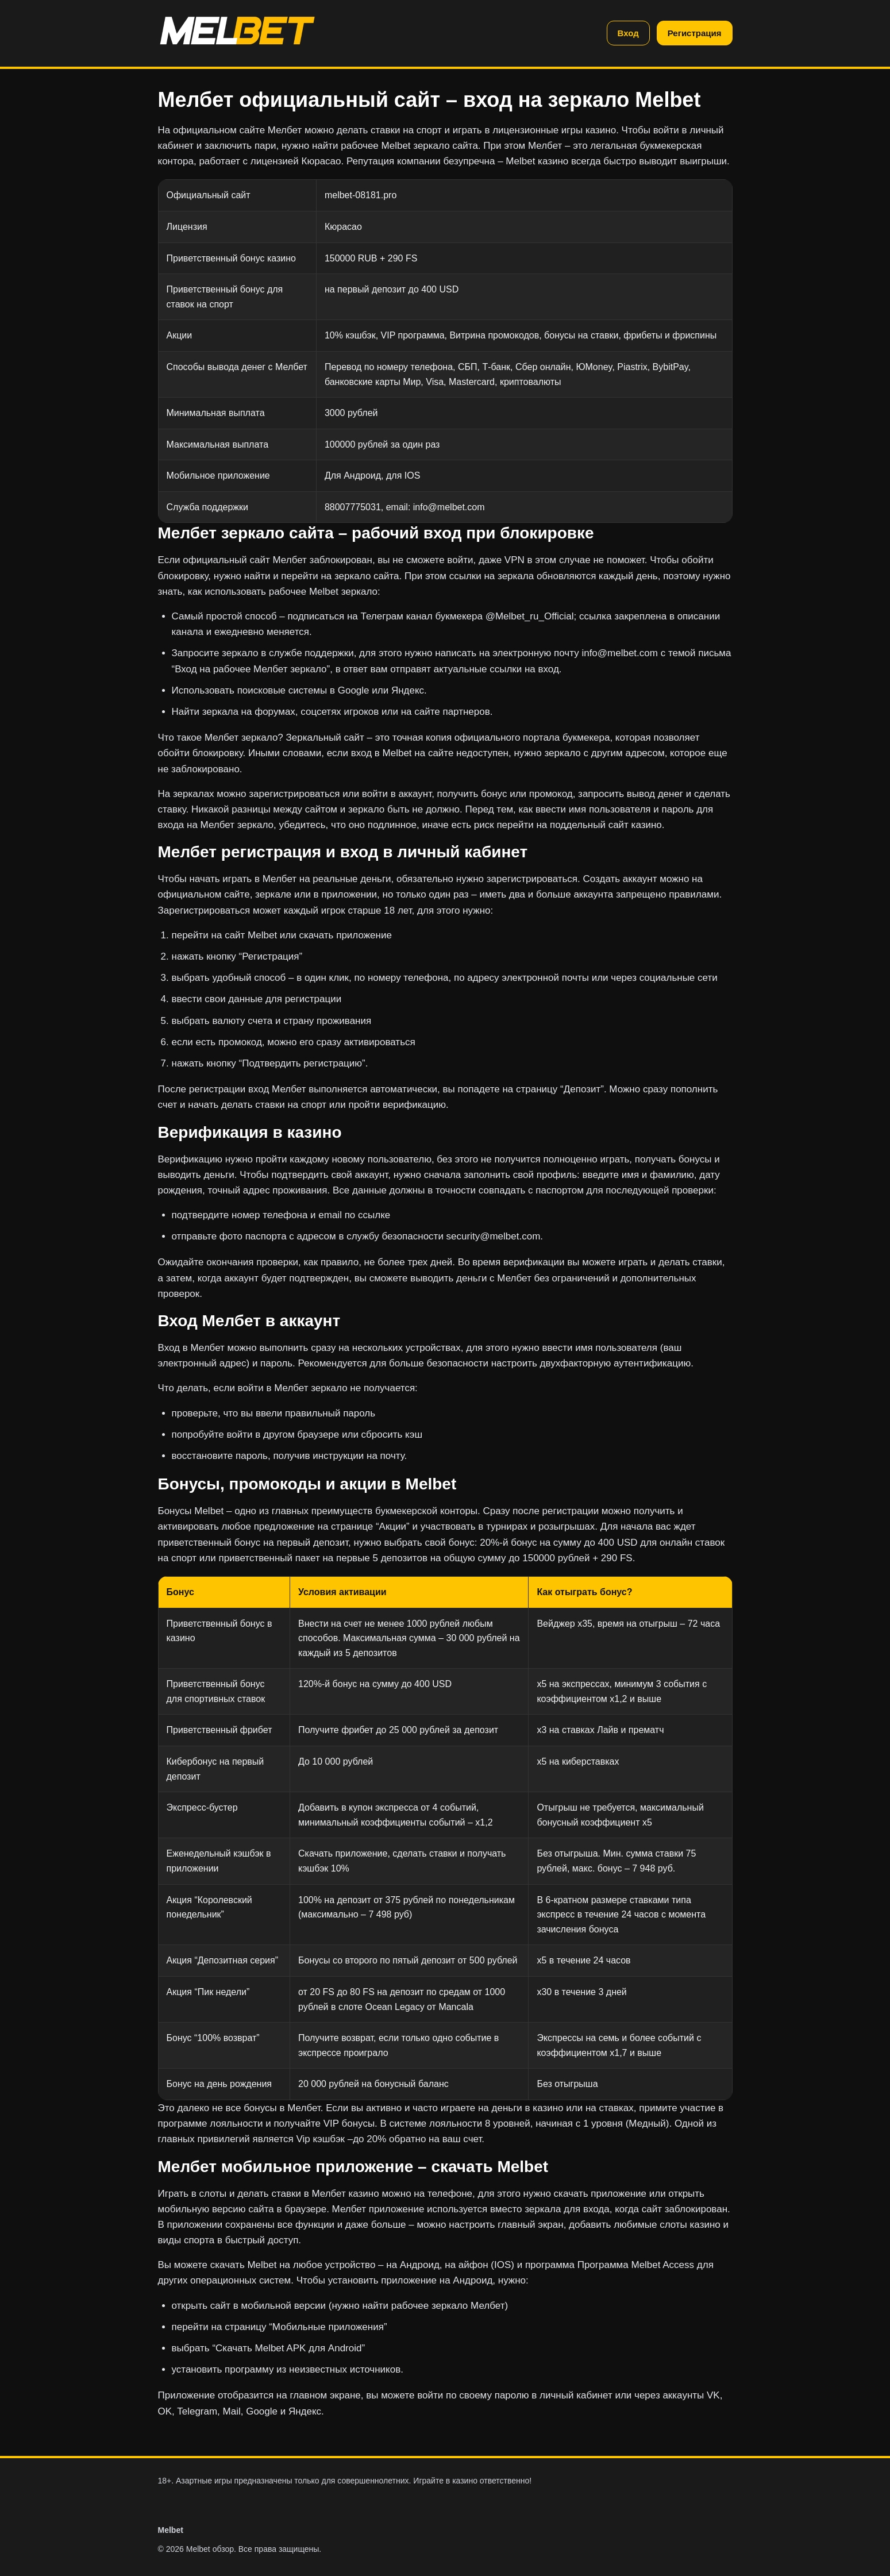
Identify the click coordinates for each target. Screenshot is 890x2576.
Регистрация (695, 33)
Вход (628, 33)
